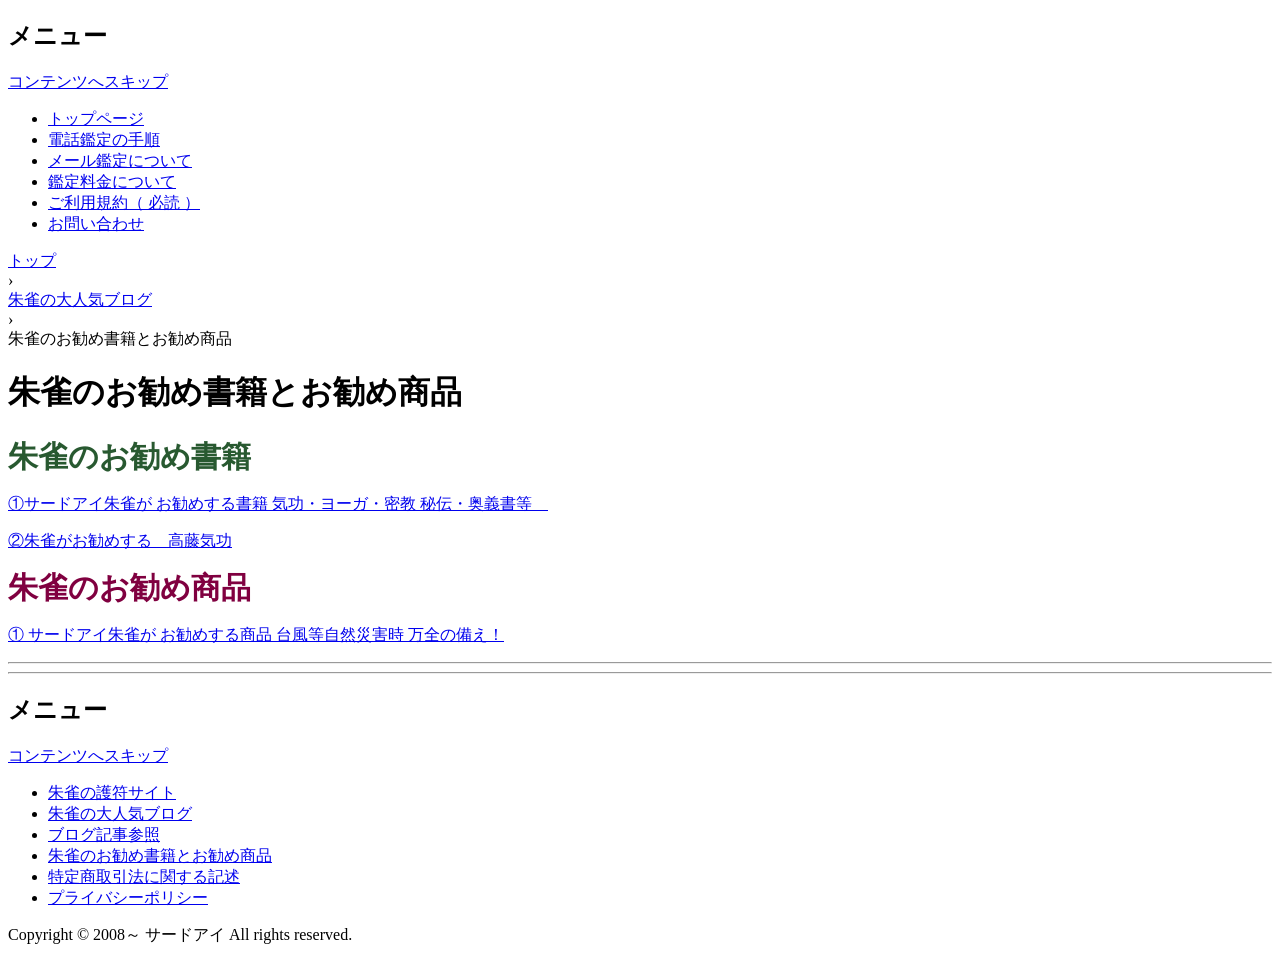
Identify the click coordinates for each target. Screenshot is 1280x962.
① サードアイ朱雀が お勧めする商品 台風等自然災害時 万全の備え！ (256, 634)
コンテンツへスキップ (88, 81)
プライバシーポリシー (128, 897)
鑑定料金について (112, 181)
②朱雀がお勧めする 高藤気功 (120, 540)
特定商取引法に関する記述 (144, 876)
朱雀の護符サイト (112, 792)
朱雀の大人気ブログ (120, 813)
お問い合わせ (96, 223)
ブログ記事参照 (104, 834)
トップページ (96, 118)
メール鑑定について (120, 160)
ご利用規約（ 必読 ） (124, 202)
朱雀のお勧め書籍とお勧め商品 (160, 855)
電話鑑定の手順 (104, 139)
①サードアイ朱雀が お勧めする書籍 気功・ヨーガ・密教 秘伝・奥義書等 (278, 503)
